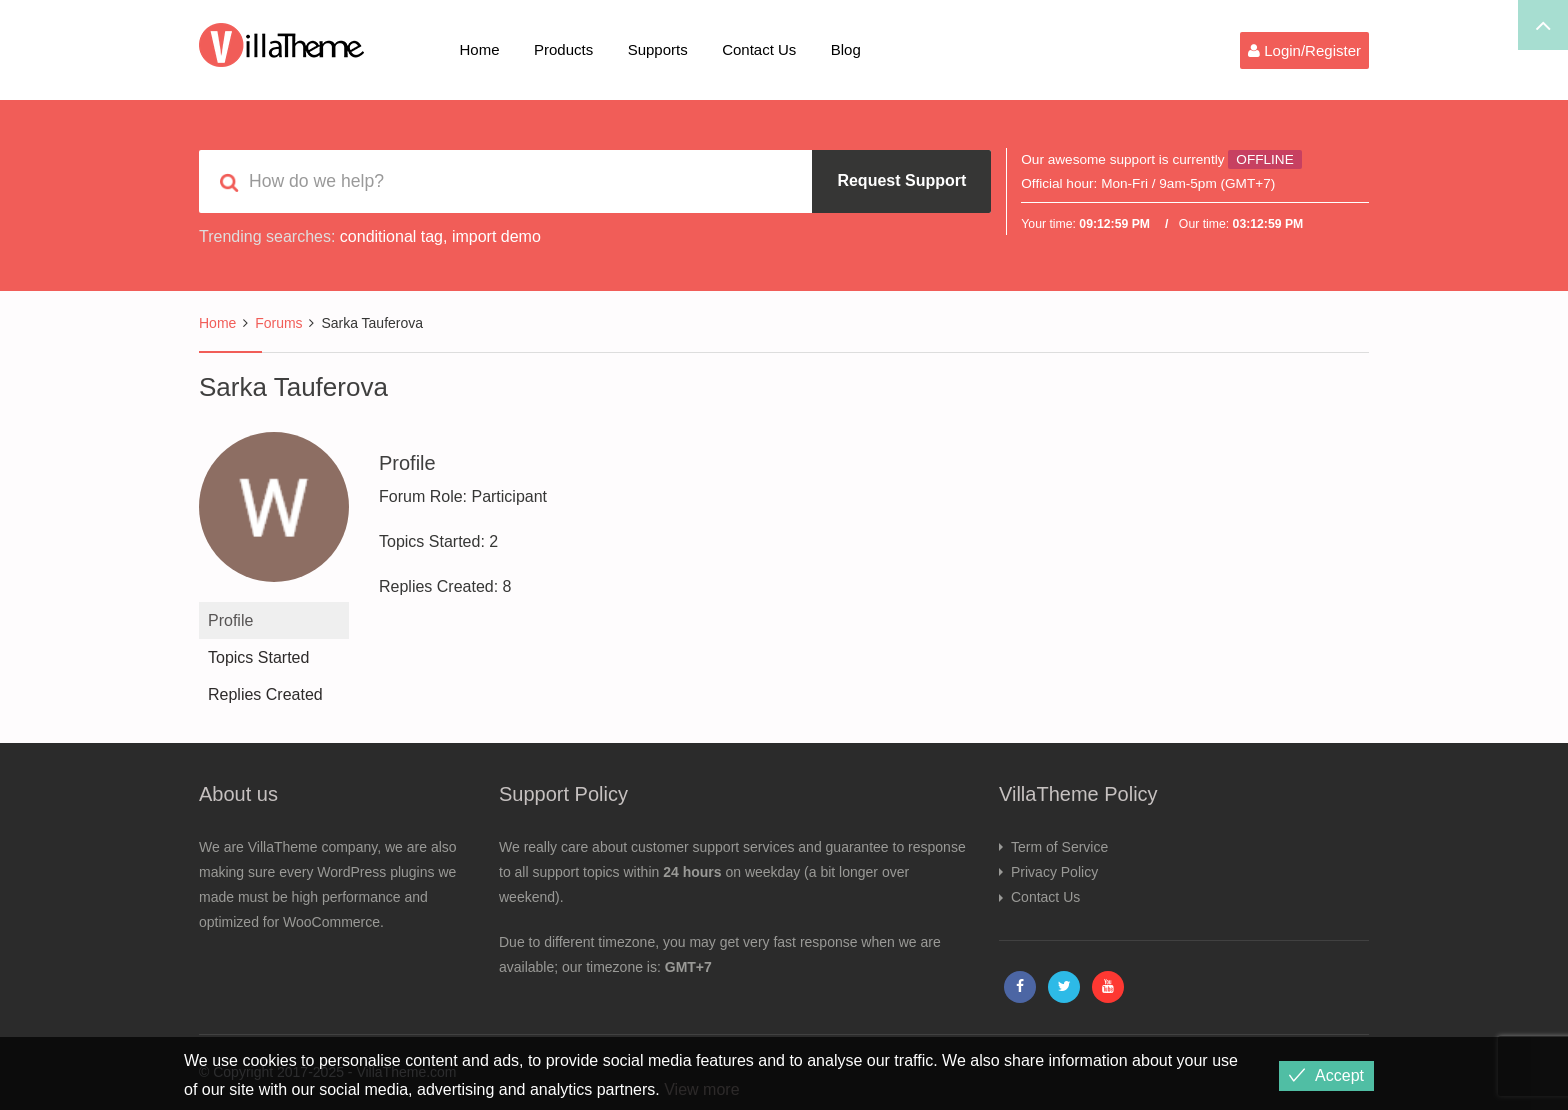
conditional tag (391, 236)
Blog (846, 49)
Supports (658, 49)
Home (480, 49)
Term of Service (1059, 847)
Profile (230, 620)
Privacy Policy (1054, 872)
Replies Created (265, 694)
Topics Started (258, 657)
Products (563, 49)
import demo (496, 236)
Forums (278, 323)
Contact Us (759, 49)
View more (701, 1089)
